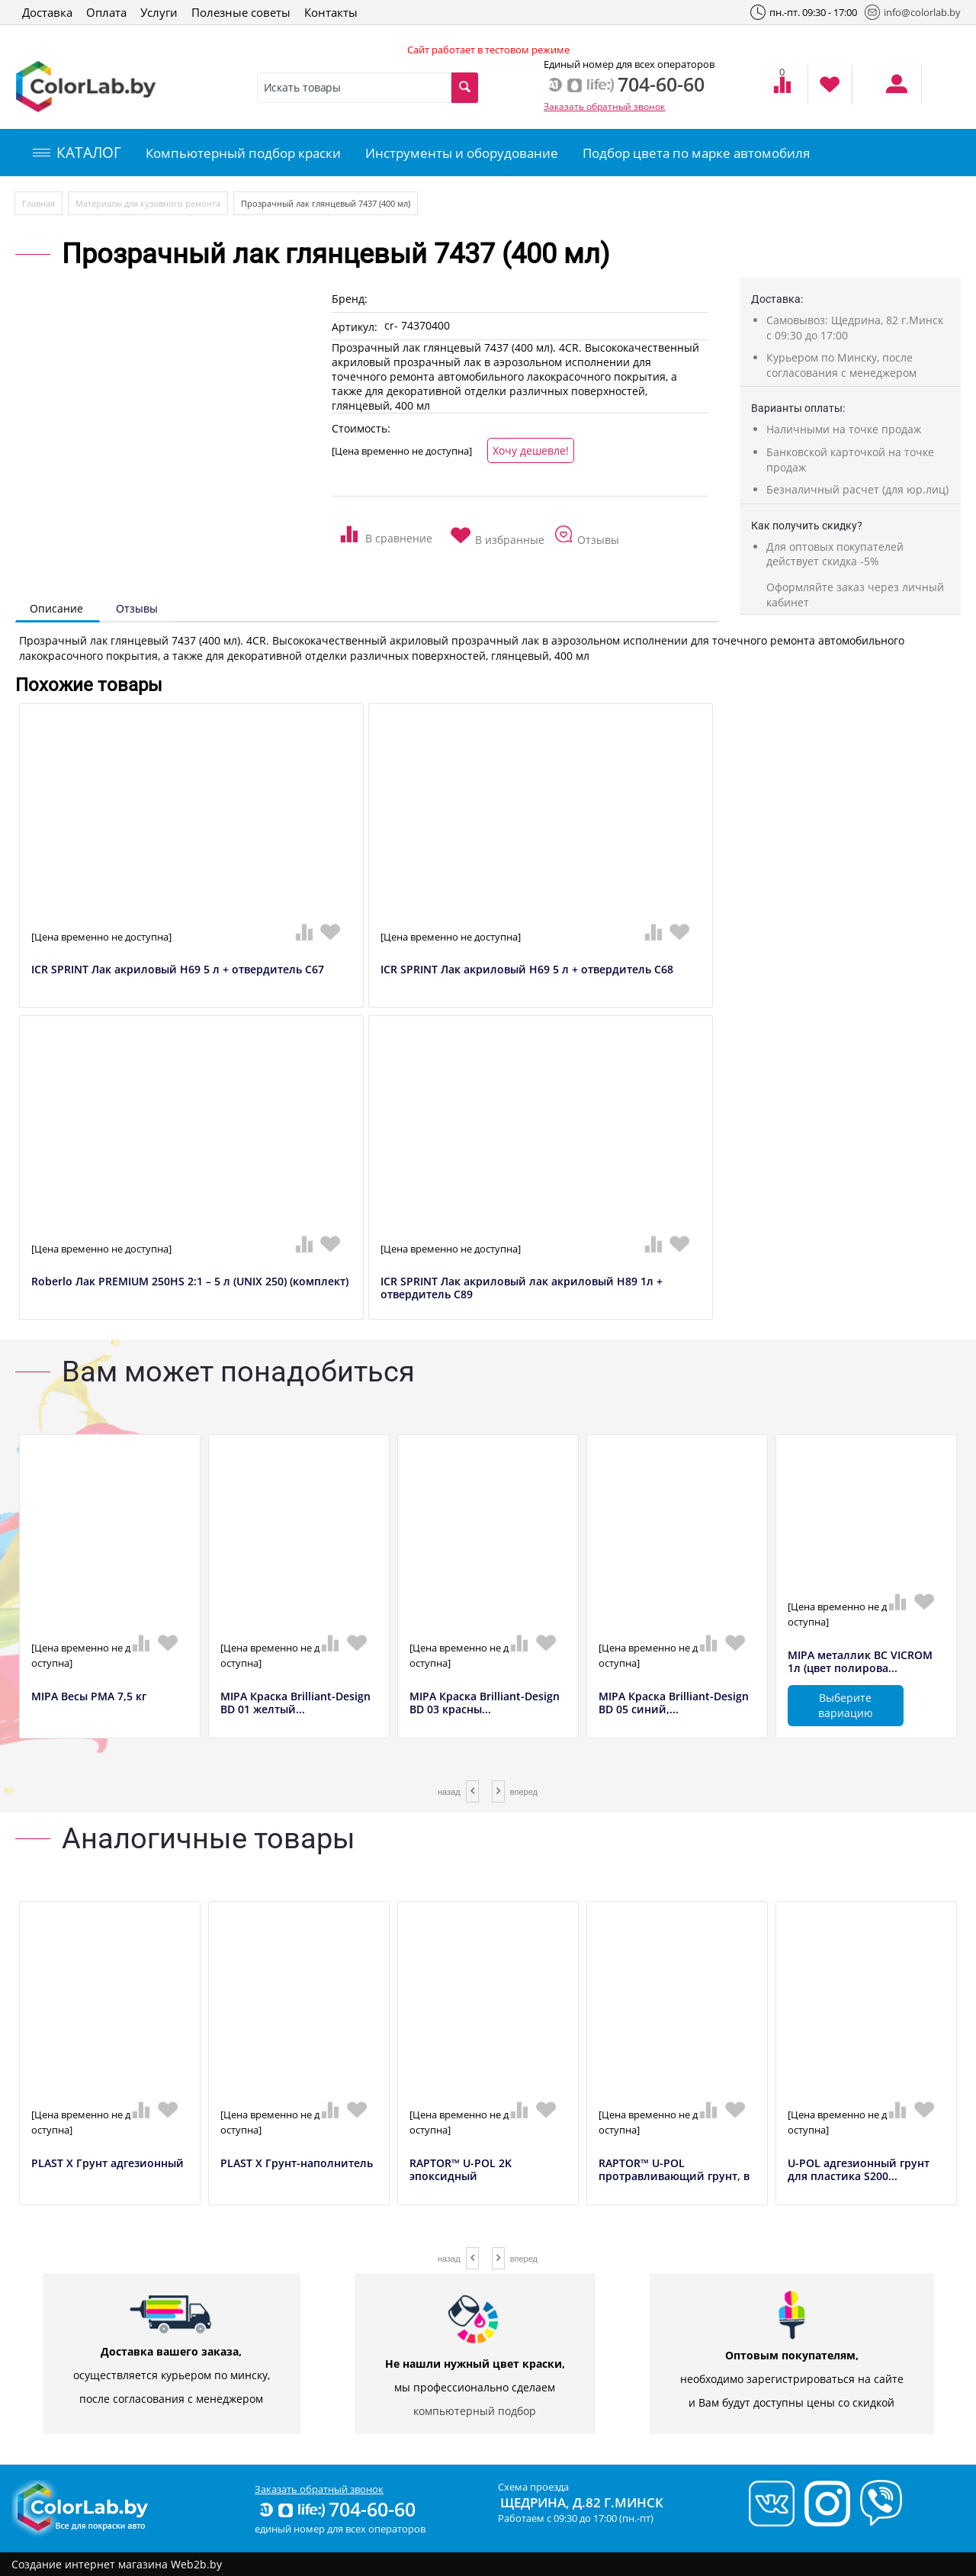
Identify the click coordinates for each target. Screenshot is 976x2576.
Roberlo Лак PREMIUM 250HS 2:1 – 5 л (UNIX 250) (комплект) (189, 1281)
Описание (56, 608)
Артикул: (354, 327)
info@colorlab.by (913, 12)
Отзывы (137, 608)
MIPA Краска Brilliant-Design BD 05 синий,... (674, 1703)
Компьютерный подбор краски (243, 153)
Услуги (159, 12)
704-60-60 (336, 2509)
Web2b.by (196, 2564)
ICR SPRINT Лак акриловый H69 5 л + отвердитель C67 (177, 969)
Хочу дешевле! (531, 450)
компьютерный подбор (474, 2411)
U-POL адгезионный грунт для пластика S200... (858, 2170)
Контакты (331, 12)
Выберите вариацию (845, 1705)
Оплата (106, 12)
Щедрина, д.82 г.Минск (581, 2502)
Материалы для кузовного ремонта (147, 203)
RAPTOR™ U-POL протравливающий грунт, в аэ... (674, 2176)
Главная (38, 203)
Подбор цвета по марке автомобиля (696, 153)
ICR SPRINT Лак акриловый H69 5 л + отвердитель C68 (526, 969)
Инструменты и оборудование (461, 153)
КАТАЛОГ (77, 152)
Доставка (47, 12)
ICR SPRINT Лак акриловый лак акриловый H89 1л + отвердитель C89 (521, 1288)
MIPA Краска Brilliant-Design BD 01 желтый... (295, 1703)
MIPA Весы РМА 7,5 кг (88, 1696)
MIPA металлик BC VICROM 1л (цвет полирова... (860, 1662)
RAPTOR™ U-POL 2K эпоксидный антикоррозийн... (460, 2176)
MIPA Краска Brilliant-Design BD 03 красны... (484, 1703)
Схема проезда (533, 2487)
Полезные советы (241, 12)
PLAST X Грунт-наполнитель (296, 2163)
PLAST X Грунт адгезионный (107, 2163)
